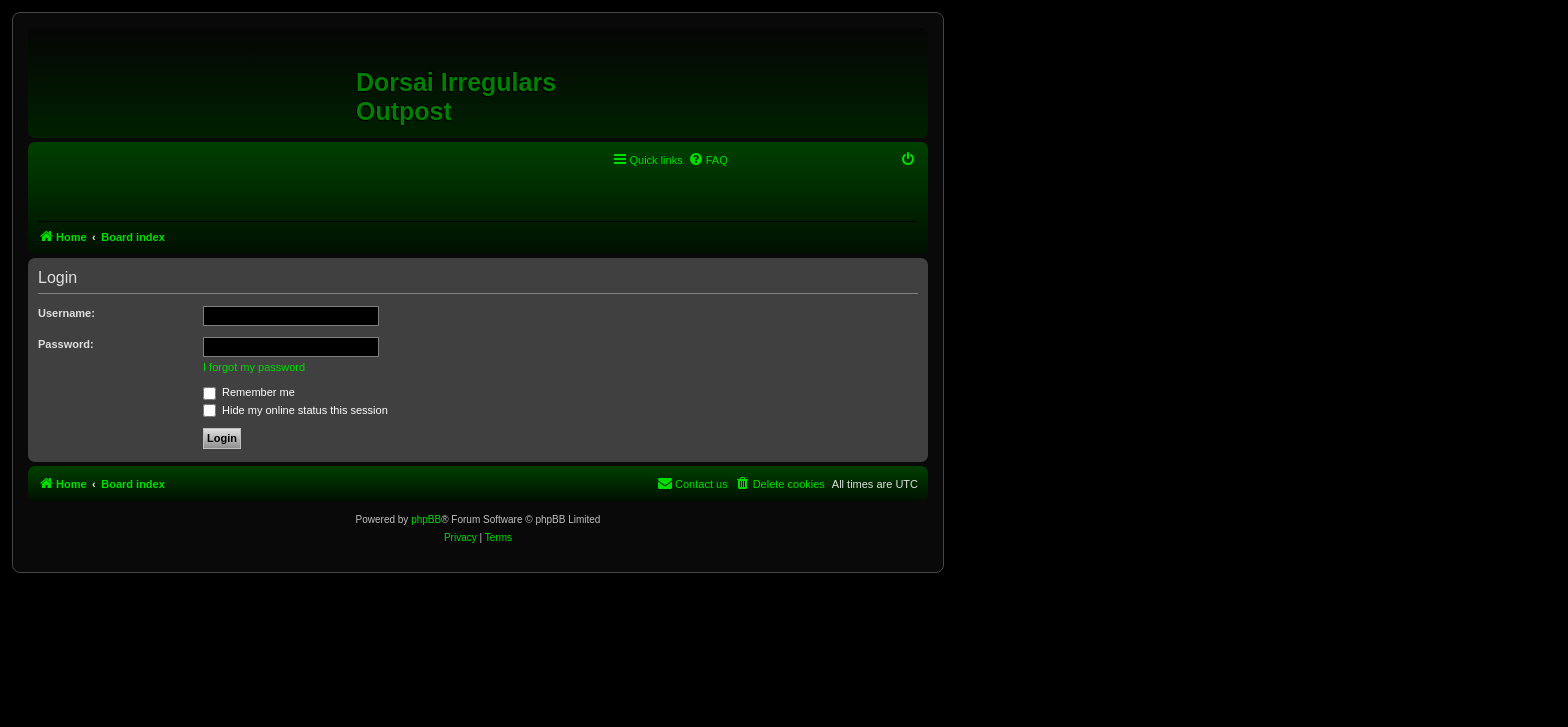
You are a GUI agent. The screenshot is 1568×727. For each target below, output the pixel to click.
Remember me (249, 392)
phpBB (426, 519)
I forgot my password (254, 367)
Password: (66, 344)
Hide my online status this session (295, 410)
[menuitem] (708, 160)
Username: (66, 313)
